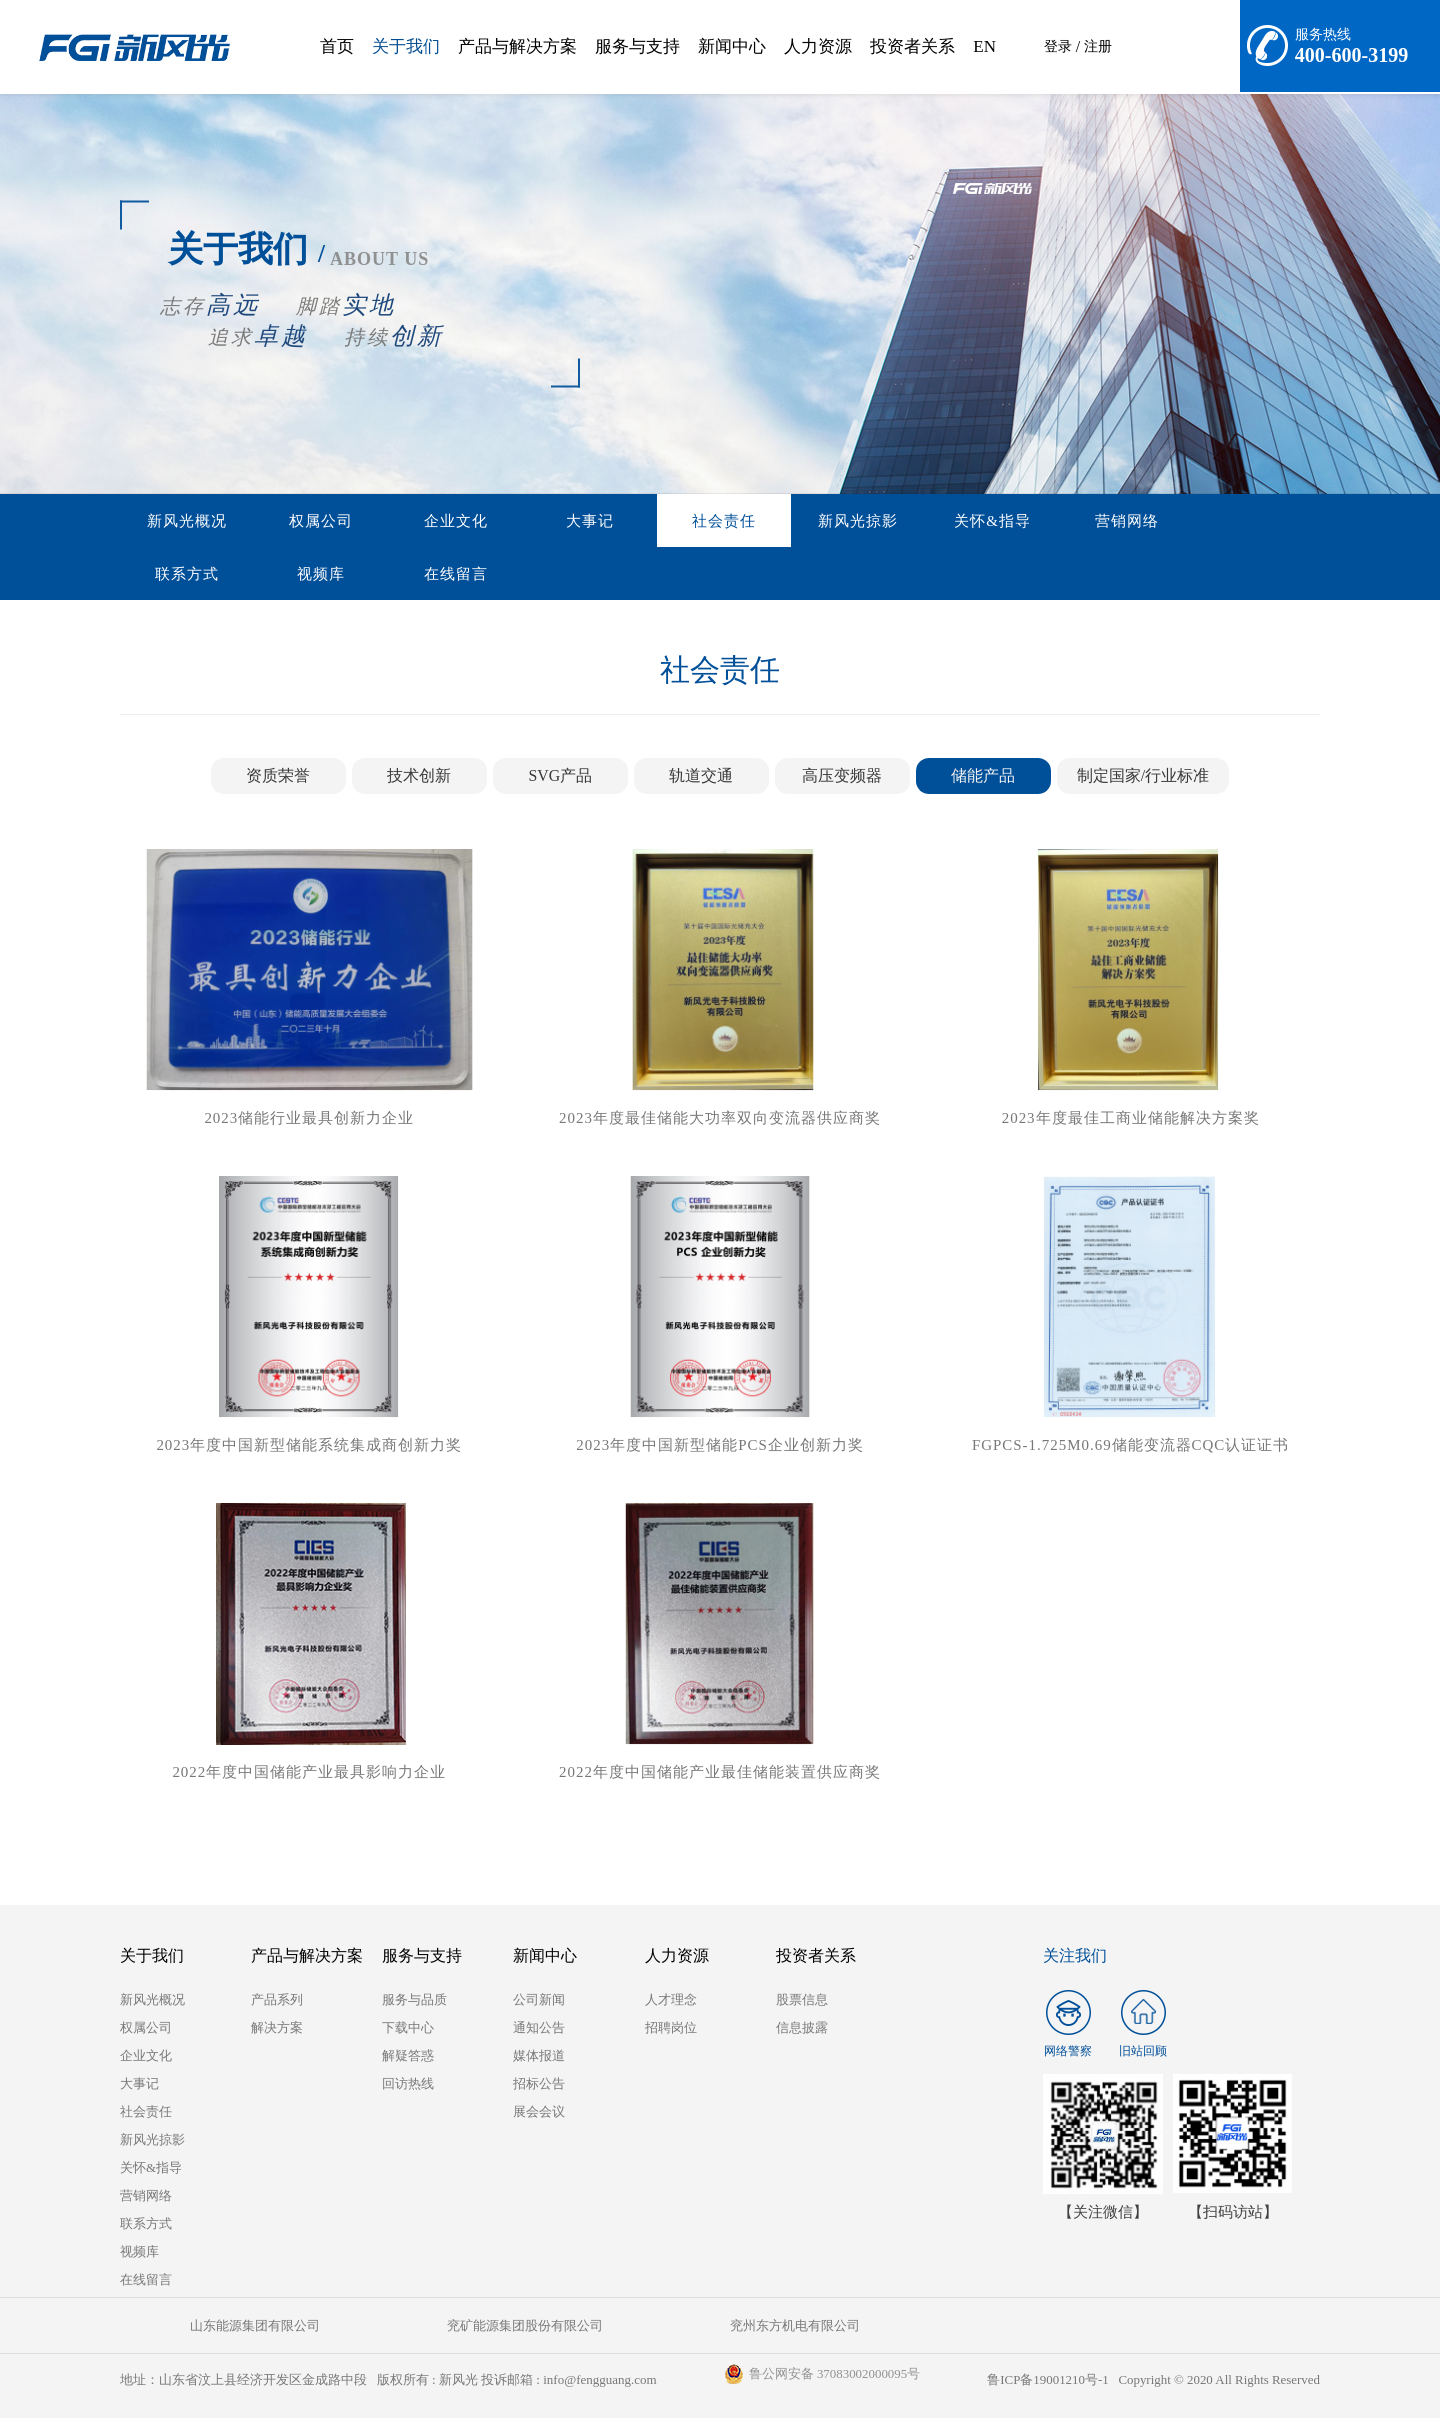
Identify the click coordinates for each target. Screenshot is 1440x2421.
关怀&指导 (861, 521)
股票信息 (802, 2002)
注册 (1098, 46)
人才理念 (671, 2002)
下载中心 (408, 2030)
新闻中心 (732, 46)
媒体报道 (539, 2058)
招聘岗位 (671, 2030)
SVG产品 (560, 777)
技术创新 (419, 777)
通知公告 (539, 2030)
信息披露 (802, 2030)
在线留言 (177, 575)
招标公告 (539, 2086)
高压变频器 (842, 777)
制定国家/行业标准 (1143, 777)
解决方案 (277, 2030)
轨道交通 (701, 777)
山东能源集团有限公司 (220, 2328)
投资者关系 (912, 46)
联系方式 (1089, 521)
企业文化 (405, 521)
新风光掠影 (747, 521)
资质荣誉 (278, 777)
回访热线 (408, 2086)
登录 (1058, 46)
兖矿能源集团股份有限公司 (420, 2328)
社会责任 (633, 521)
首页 (337, 46)
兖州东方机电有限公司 (620, 2328)
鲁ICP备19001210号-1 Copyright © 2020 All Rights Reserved (1152, 2382)
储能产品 (983, 777)
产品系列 (277, 2002)
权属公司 (291, 521)
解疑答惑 (408, 2058)
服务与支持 (637, 46)
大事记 (519, 521)
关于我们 (406, 46)
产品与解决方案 (517, 46)
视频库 (1203, 521)
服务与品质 (414, 2002)
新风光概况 (177, 521)
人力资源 (818, 46)
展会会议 (539, 2114)
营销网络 (975, 521)
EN (984, 46)
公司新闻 (539, 2002)
